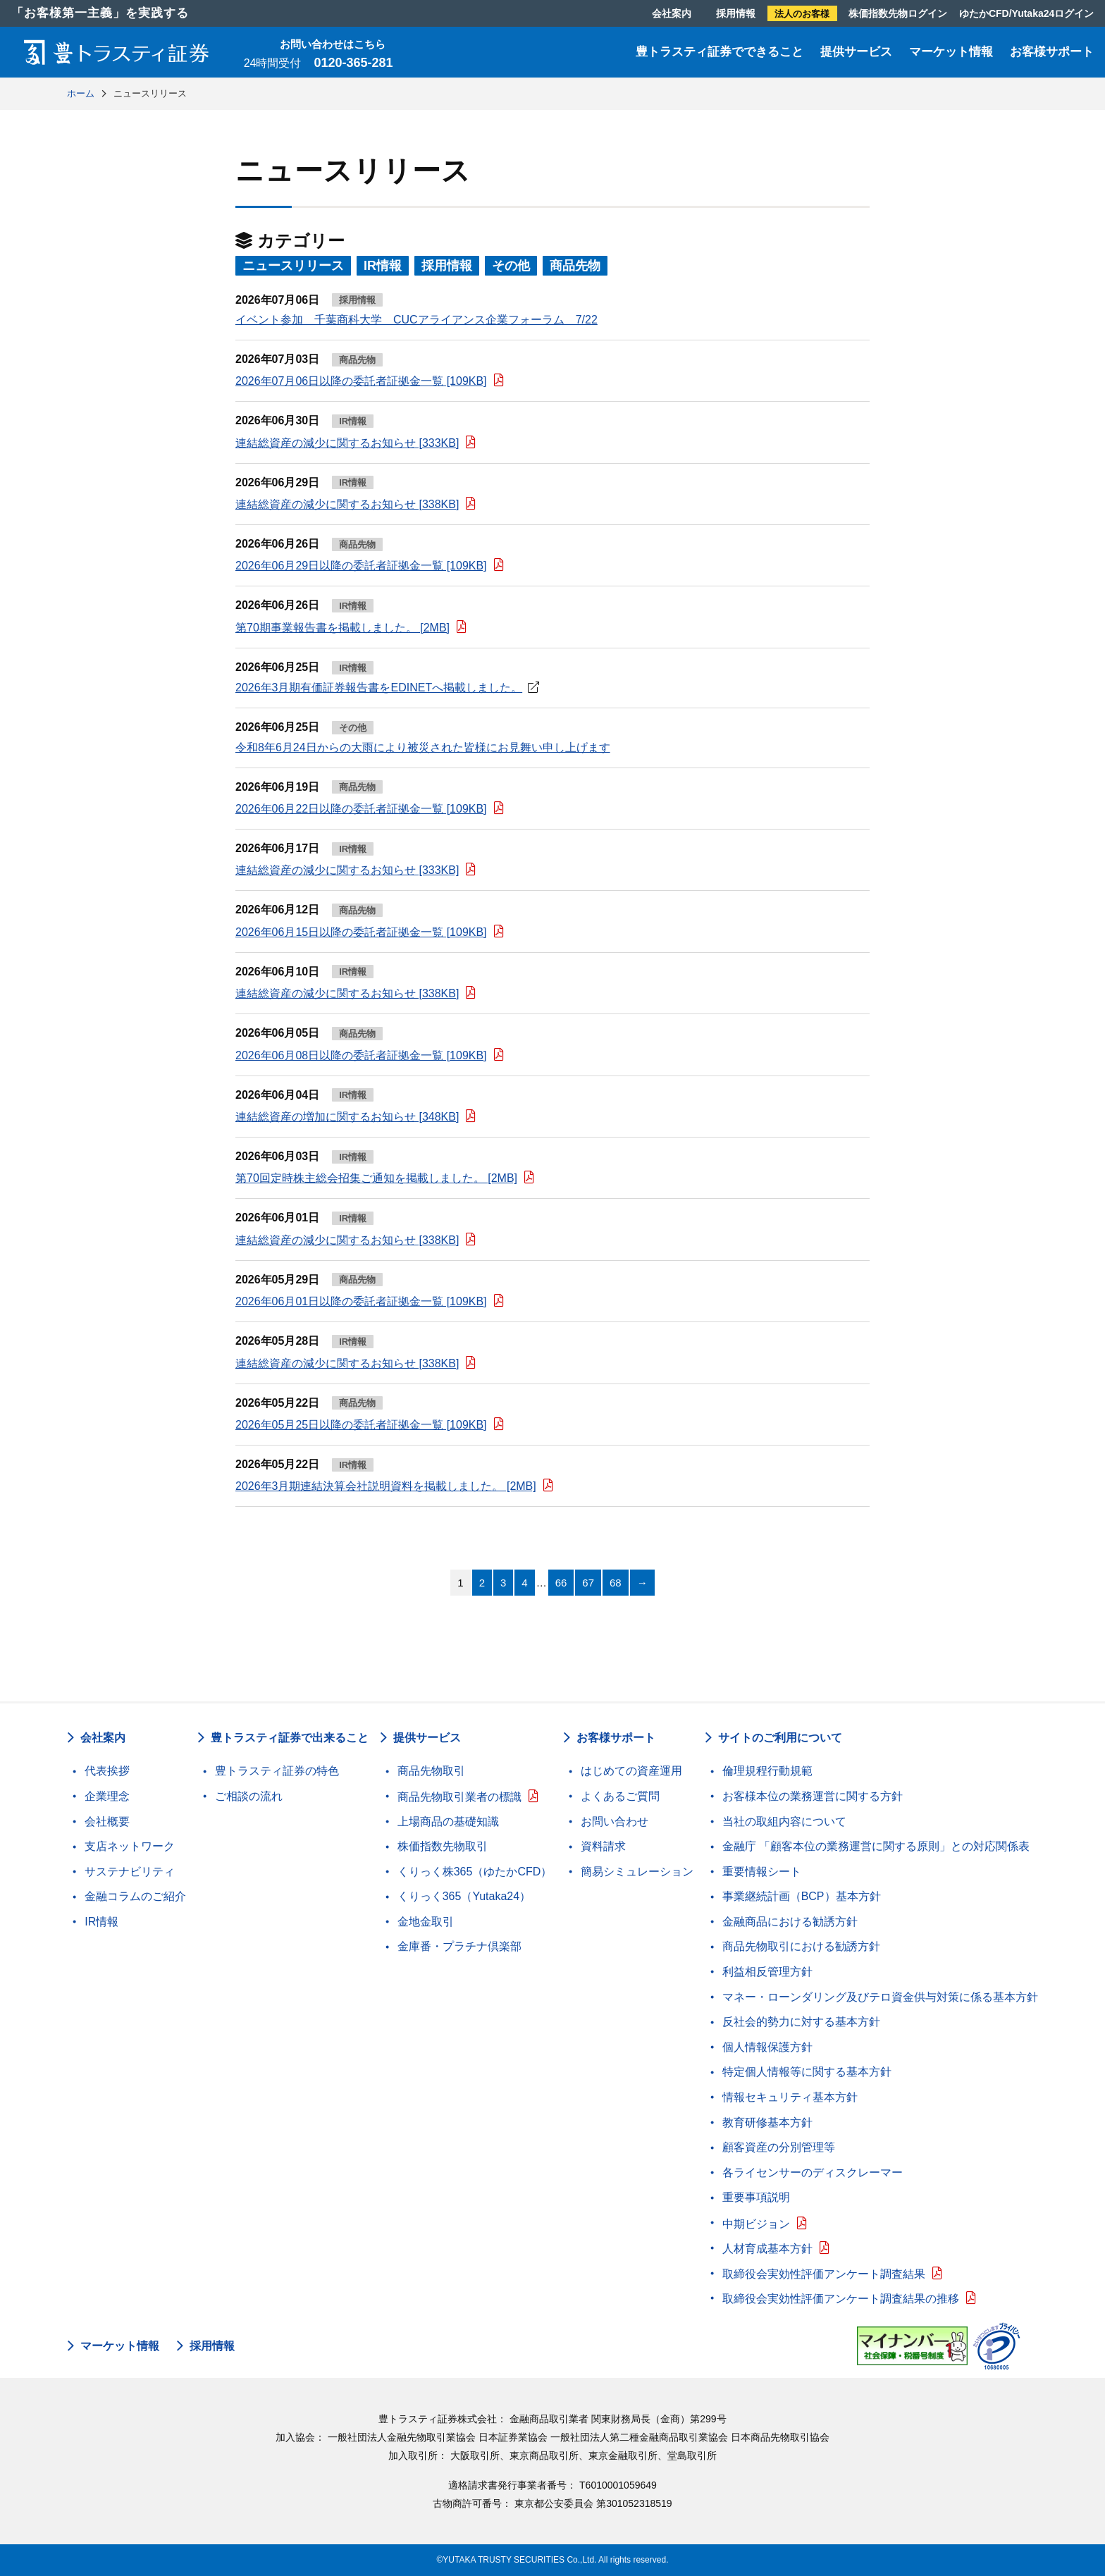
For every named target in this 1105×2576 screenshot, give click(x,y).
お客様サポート (1052, 51)
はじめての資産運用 (631, 1771)
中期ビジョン (756, 2224)
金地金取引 (425, 1922)
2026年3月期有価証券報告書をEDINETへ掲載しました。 (378, 688)
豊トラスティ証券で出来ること (290, 1738)
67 (588, 1583)
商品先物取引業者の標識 (459, 1797)
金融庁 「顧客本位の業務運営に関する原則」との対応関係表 (876, 1846)
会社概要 (107, 1822)
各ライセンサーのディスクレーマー (812, 2172)
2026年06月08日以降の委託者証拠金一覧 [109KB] (361, 1055)
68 (616, 1583)
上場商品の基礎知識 (448, 1822)
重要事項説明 (756, 2197)
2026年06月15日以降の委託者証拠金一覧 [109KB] (361, 932)
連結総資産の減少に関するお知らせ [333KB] (347, 443)
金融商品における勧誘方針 (790, 1922)
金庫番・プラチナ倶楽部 (459, 1946)
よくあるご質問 (620, 1796)
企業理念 (107, 1796)
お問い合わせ (614, 1822)
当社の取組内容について (784, 1822)
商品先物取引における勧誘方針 (801, 1946)
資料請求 (603, 1846)
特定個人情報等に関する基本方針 (806, 2072)
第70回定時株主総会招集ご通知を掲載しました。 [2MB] (376, 1178)
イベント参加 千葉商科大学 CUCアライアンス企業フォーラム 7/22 (416, 320)
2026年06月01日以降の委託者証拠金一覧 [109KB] (361, 1301)
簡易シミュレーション (637, 1872)
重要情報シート (761, 1872)
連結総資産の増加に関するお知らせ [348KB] (347, 1117)
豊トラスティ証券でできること (719, 51)
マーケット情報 (951, 51)
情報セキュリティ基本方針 (790, 2097)
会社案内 (671, 13)
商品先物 (575, 266)
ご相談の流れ (249, 1796)
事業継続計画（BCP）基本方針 (801, 1896)
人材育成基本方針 (767, 2249)
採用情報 (735, 13)
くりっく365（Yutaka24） (464, 1896)
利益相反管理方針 (767, 1972)
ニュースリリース (293, 266)
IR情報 (383, 266)
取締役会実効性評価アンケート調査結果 (823, 2274)
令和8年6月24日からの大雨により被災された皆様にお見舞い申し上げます (422, 747)
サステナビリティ (130, 1872)
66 (561, 1583)
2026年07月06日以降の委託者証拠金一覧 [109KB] (361, 381)
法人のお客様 (801, 13)
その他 (511, 266)
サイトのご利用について (780, 1738)
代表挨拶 (107, 1771)
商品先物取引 (431, 1771)
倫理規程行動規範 (767, 1771)
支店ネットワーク (130, 1846)
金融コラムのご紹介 (135, 1896)
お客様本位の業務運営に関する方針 (812, 1796)
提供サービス (856, 51)
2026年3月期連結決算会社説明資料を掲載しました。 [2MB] (385, 1486)
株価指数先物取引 (442, 1846)
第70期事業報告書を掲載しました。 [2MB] (342, 628)
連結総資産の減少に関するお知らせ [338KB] (347, 504)
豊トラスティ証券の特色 (277, 1771)
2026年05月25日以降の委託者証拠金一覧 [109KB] (361, 1425)
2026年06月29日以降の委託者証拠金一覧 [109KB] (361, 566)
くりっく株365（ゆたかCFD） (474, 1872)
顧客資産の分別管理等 (778, 2147)
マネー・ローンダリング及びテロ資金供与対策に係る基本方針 (880, 1997)
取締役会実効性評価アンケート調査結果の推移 (840, 2299)
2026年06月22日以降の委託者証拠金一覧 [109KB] (361, 809)
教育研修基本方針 (767, 2122)
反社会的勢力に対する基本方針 (801, 2022)
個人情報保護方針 (767, 2047)
